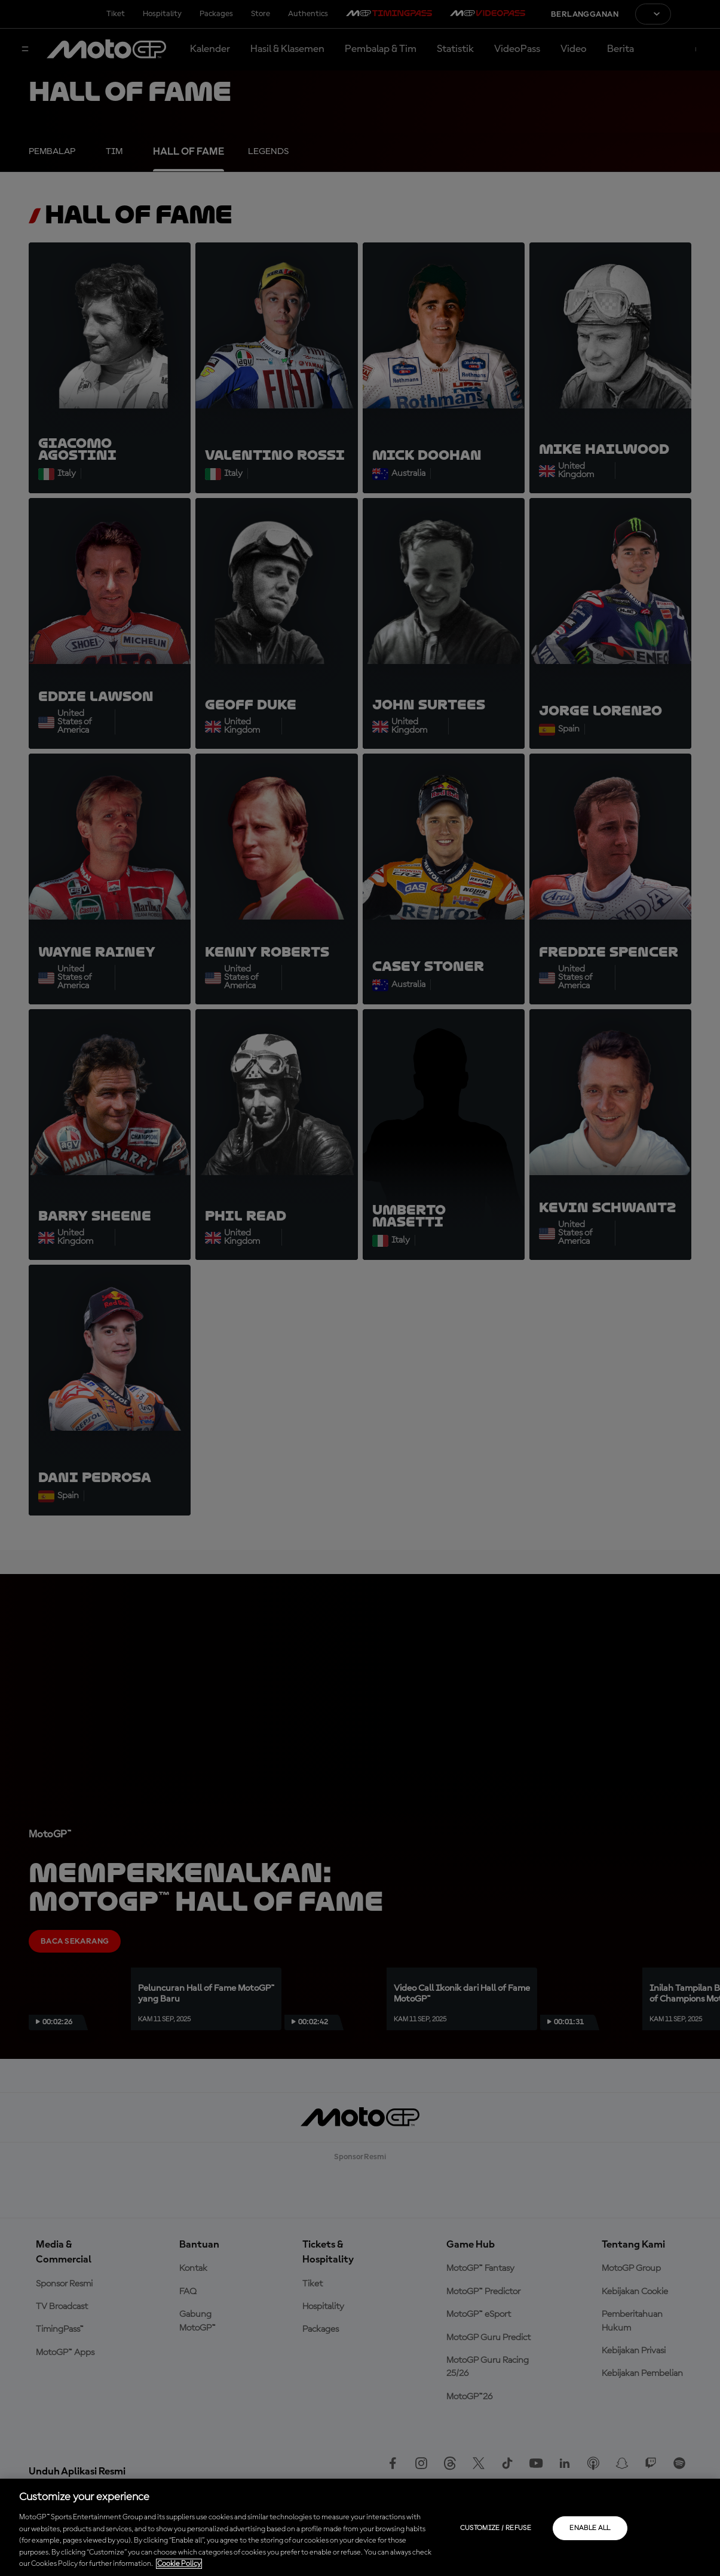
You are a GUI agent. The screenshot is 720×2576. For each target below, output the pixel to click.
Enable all (590, 2528)
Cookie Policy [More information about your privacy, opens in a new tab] (179, 2564)
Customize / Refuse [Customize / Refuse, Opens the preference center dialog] (495, 2528)
